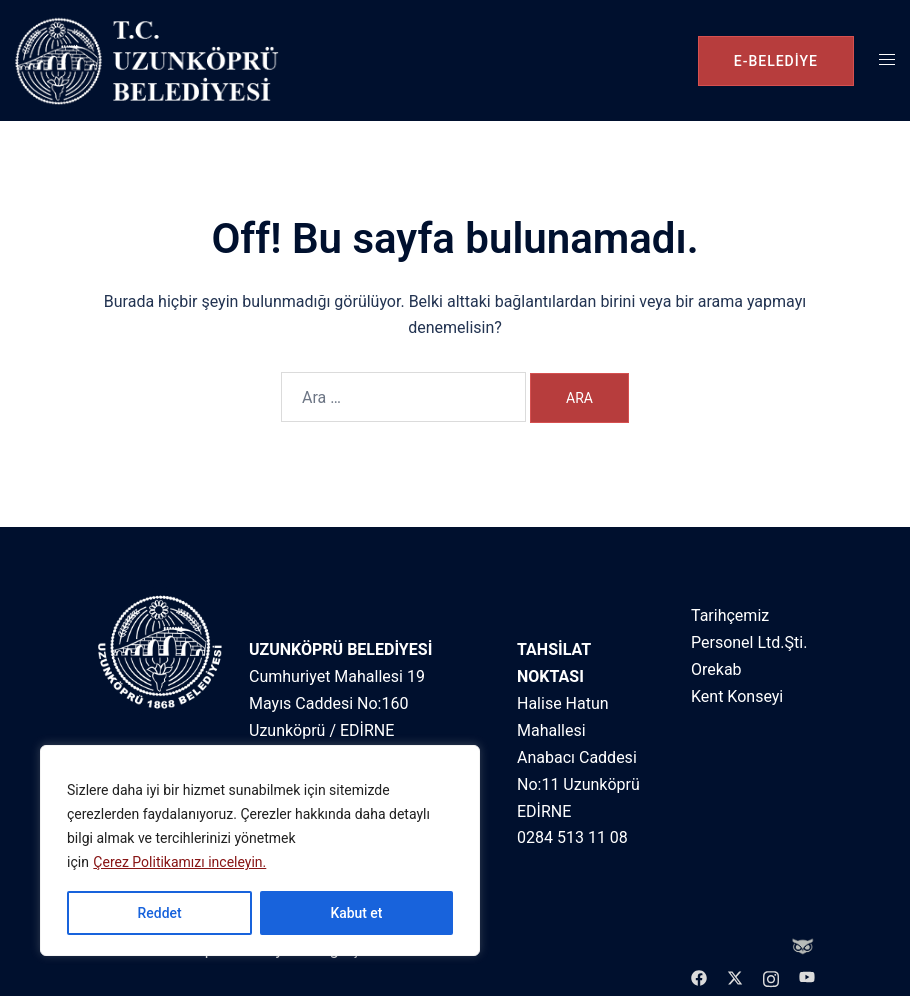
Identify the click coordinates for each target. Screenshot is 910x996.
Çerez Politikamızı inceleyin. (179, 863)
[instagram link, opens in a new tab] (771, 976)
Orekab (716, 669)
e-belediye (776, 61)
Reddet (159, 913)
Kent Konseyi (737, 696)
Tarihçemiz (730, 615)
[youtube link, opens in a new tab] (807, 976)
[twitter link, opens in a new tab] (735, 976)
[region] (260, 851)
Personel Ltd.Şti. (749, 642)
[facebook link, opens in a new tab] (699, 976)
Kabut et (356, 913)
